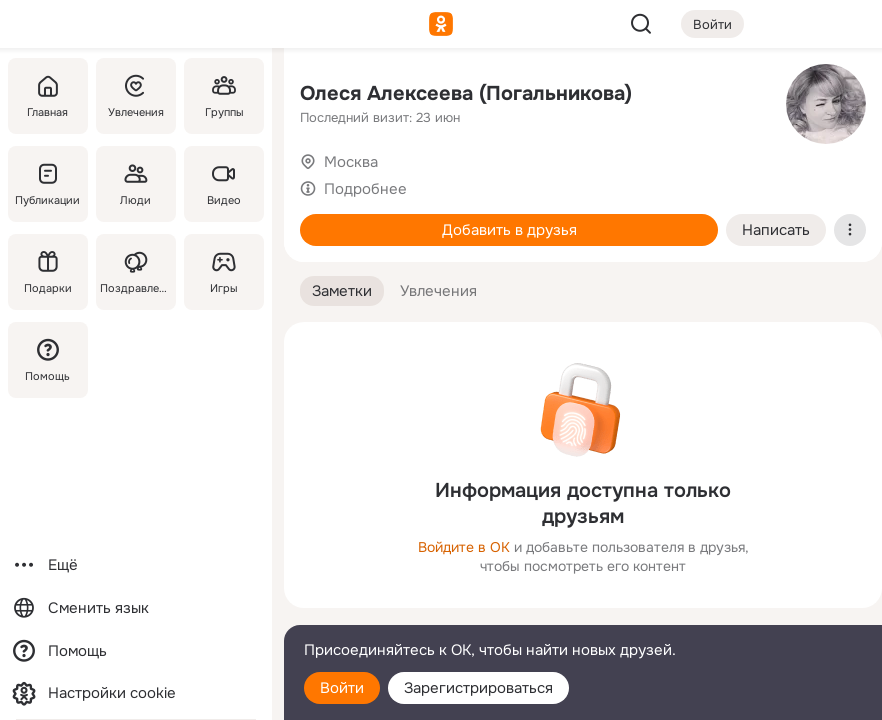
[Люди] (136, 184)
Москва (351, 162)
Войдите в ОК (464, 547)
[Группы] (224, 96)
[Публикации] (48, 184)
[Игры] (224, 272)
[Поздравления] (136, 272)
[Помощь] (48, 360)
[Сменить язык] (136, 608)
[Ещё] (136, 565)
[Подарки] (48, 272)
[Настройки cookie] (136, 693)
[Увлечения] (136, 96)
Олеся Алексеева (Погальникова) (466, 93)
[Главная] (48, 96)
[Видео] (224, 184)
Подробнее (365, 189)
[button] (342, 291)
